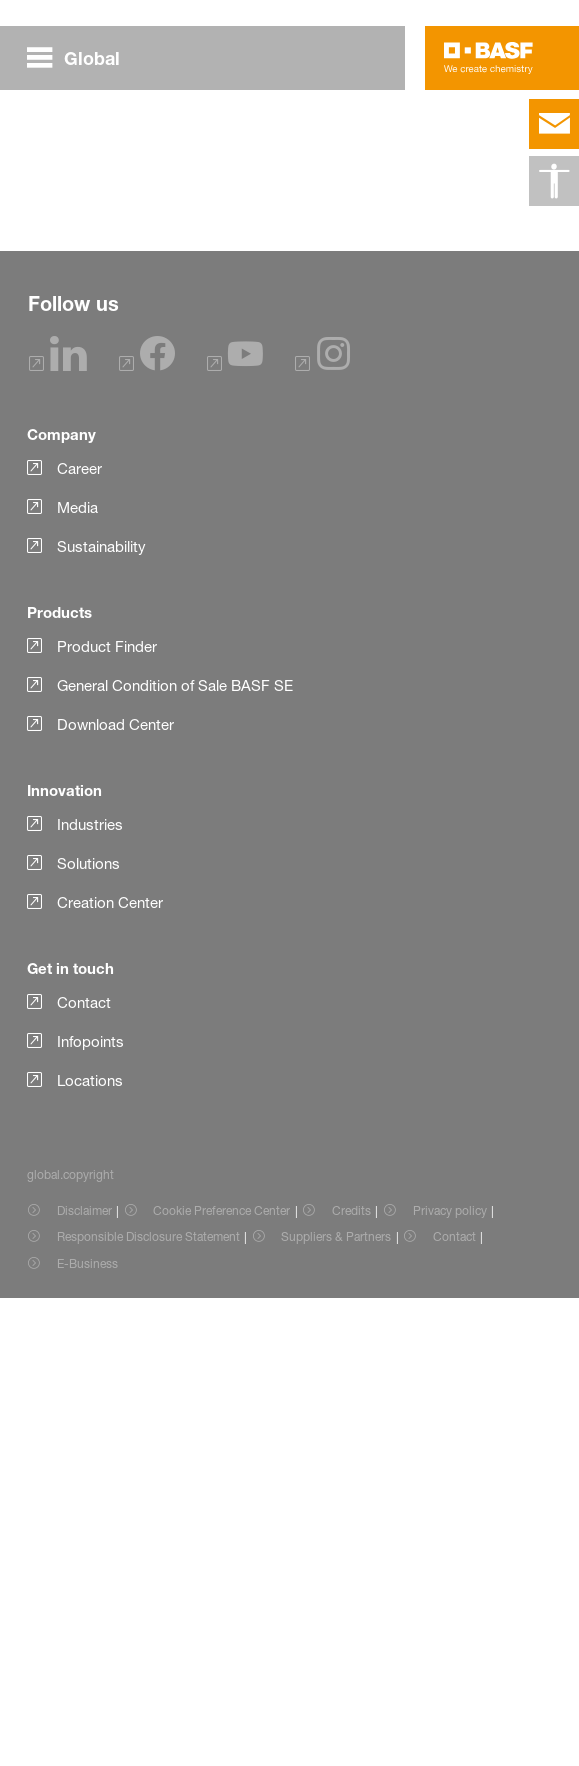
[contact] (554, 124)
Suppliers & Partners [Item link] (336, 1704)
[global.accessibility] (554, 181)
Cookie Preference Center (221, 1678)
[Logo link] (488, 58)
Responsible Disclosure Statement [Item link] (148, 1704)
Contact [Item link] (454, 1704)
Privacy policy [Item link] (450, 1678)
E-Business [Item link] (87, 1731)
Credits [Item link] (351, 1678)
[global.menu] (81, 58)
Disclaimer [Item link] (84, 1678)
